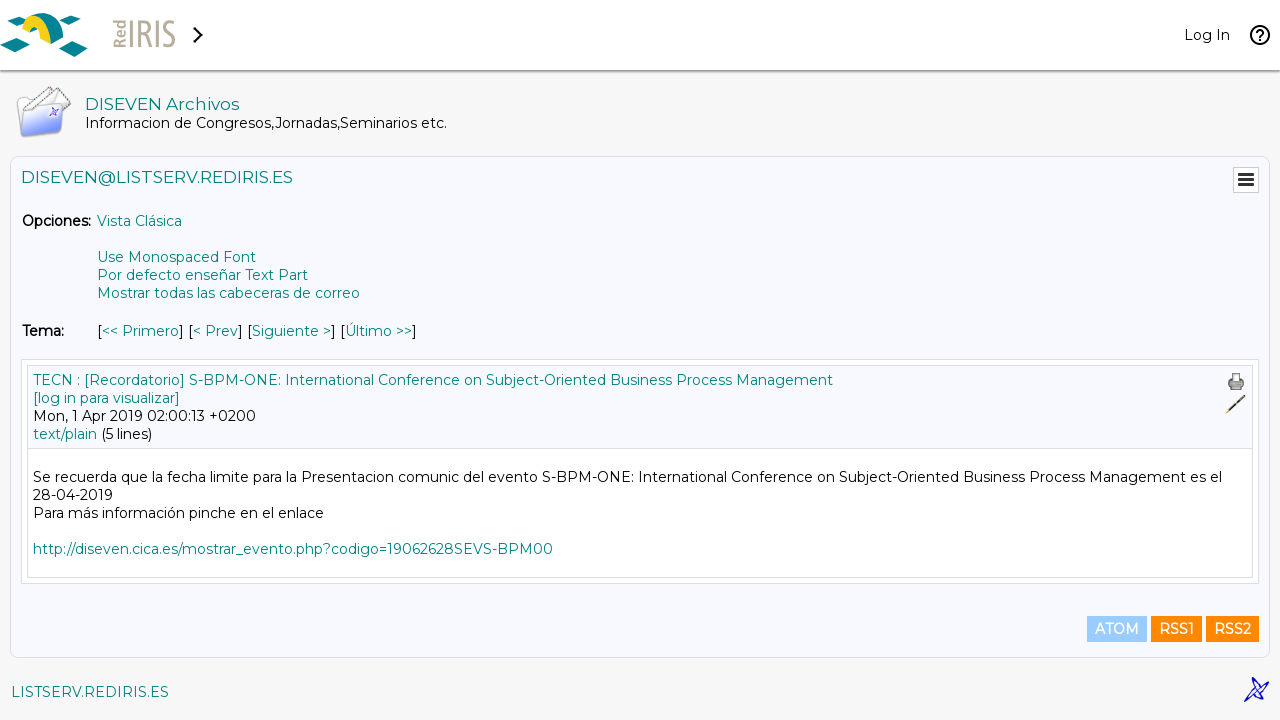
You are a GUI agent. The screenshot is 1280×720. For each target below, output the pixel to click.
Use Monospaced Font (176, 257)
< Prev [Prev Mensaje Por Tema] (215, 331)
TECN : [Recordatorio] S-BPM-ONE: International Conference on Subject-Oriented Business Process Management (433, 380)
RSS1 (1176, 629)
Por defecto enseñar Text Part (202, 275)
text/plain (65, 434)
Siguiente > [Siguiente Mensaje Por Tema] (291, 331)
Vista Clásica (139, 221)
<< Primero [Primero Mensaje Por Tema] (140, 331)
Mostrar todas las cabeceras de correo (228, 293)
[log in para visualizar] (106, 398)
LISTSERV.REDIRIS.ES (90, 692)
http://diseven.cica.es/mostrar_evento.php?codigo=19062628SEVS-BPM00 (293, 549)
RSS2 (1232, 629)
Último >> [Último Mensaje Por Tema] (378, 331)
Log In (1207, 35)
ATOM (1117, 629)
